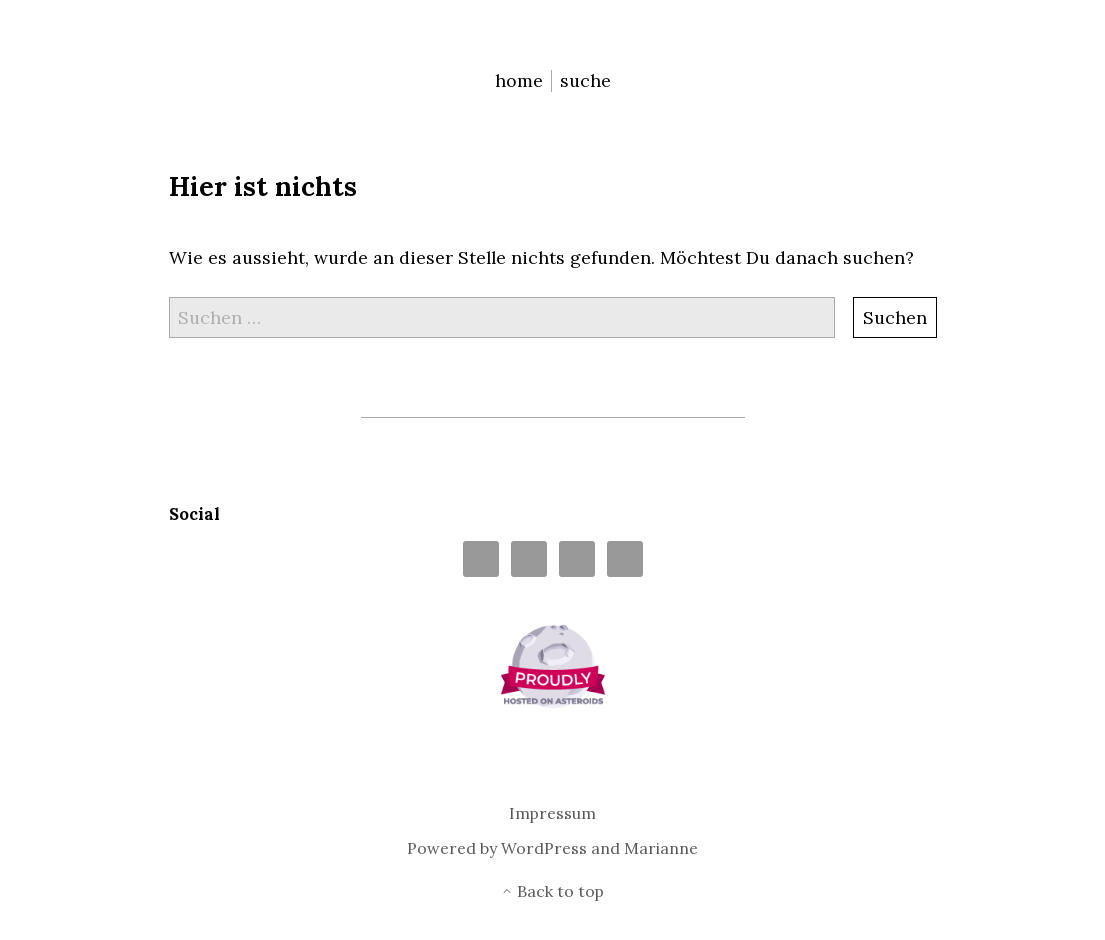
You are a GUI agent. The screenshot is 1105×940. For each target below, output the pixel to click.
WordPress (544, 848)
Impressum (552, 813)
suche (585, 80)
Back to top (552, 891)
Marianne (661, 848)
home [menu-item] (519, 80)
